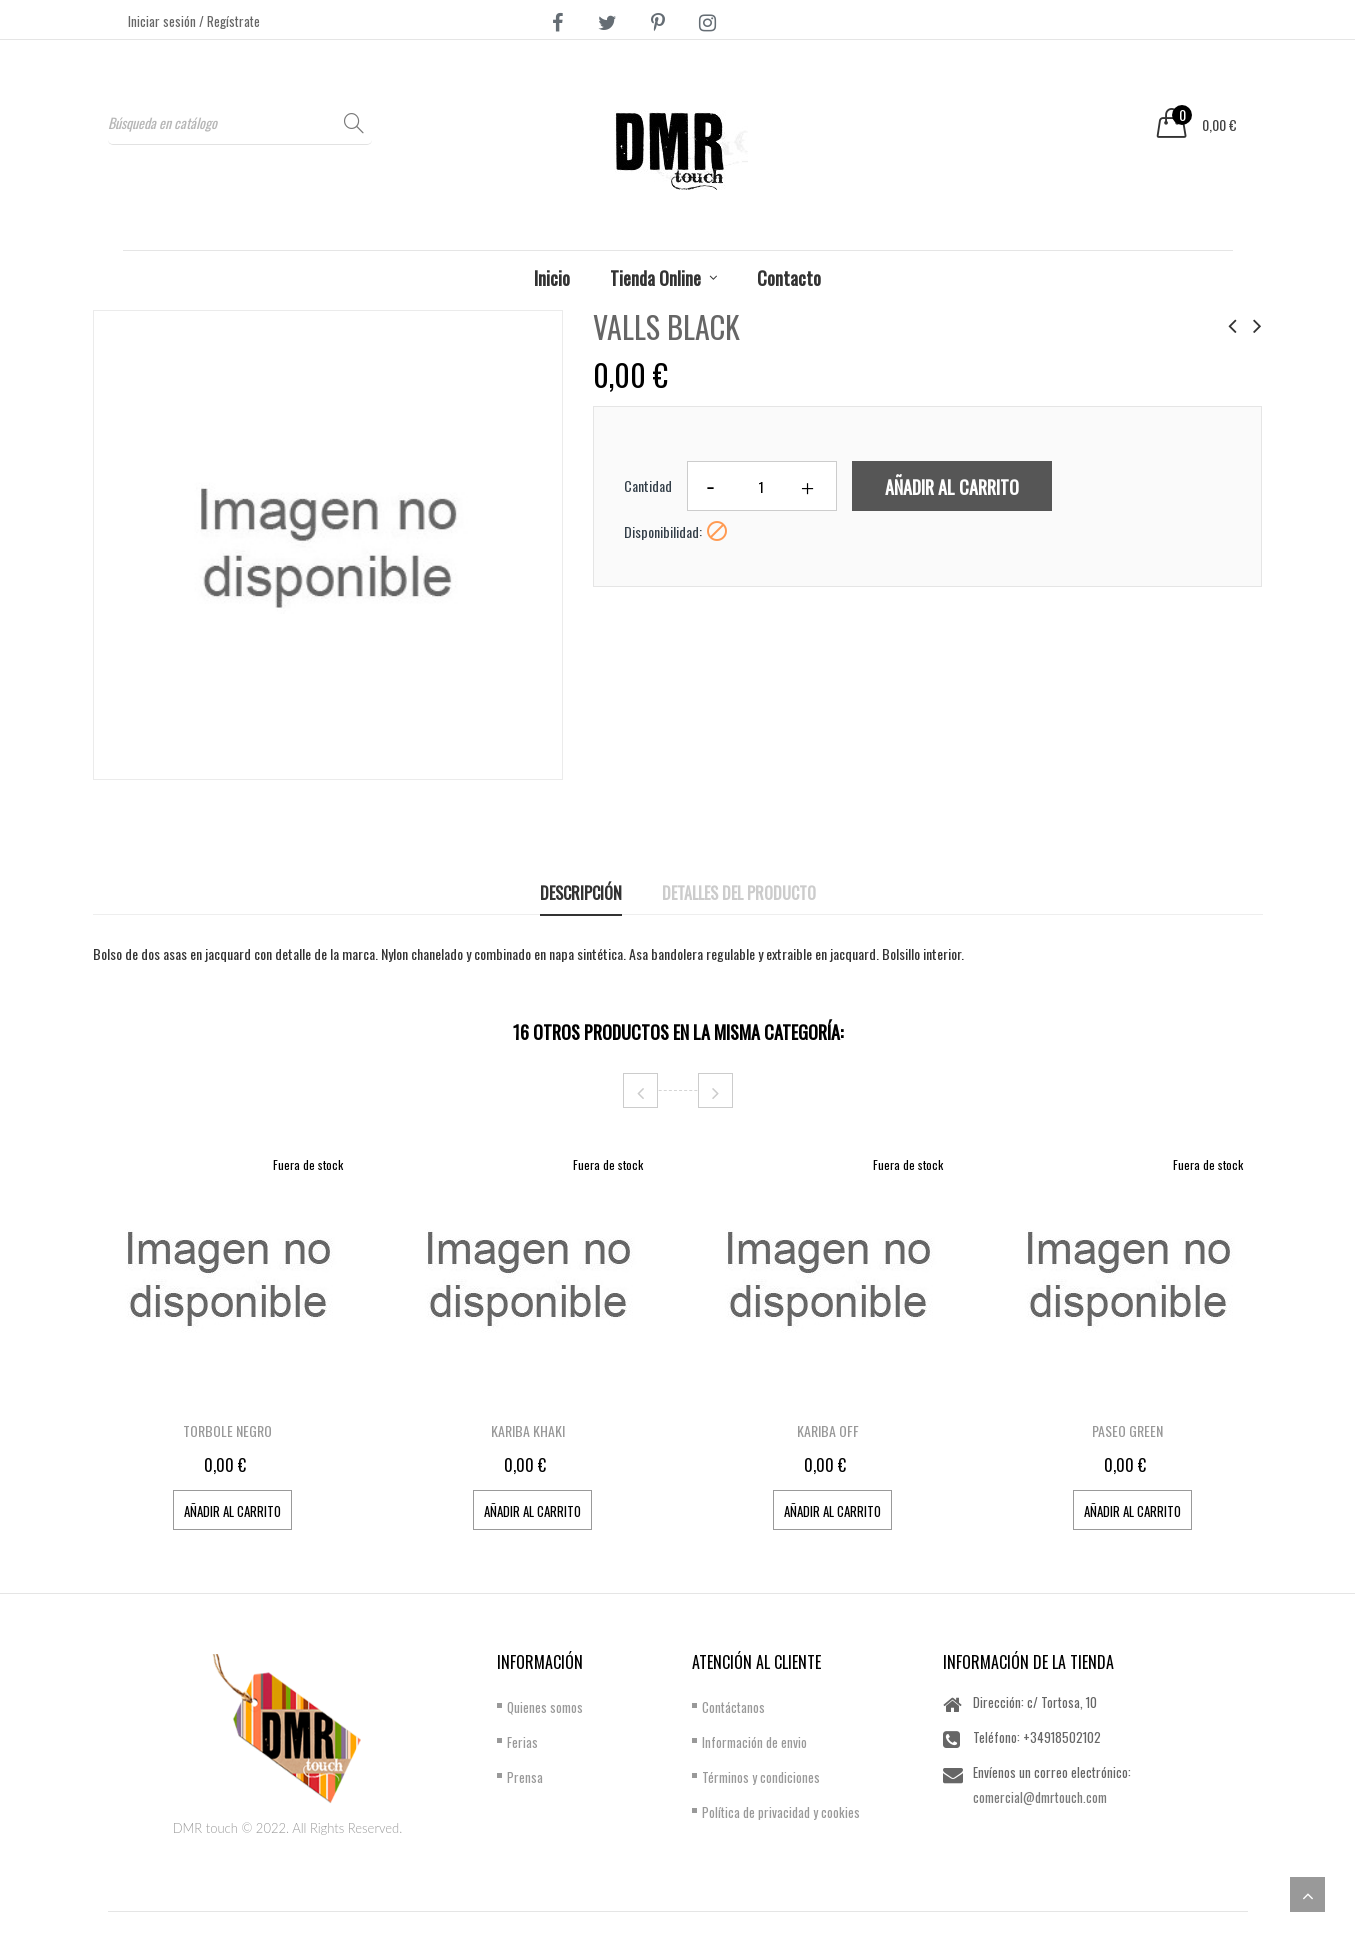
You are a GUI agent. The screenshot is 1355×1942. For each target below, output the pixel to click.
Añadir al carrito (952, 487)
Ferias (522, 1742)
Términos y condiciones (761, 1777)
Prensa (525, 1777)
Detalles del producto (739, 893)
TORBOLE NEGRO (227, 1430)
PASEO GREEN (1127, 1430)
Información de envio (754, 1742)
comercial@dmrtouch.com (1040, 1797)
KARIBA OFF (828, 1430)
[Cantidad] (762, 486)
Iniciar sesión (163, 21)
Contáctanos (733, 1707)
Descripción (581, 893)
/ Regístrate (229, 21)
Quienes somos (545, 1707)
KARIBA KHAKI (528, 1430)
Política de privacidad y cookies (781, 1812)
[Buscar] (240, 122)
